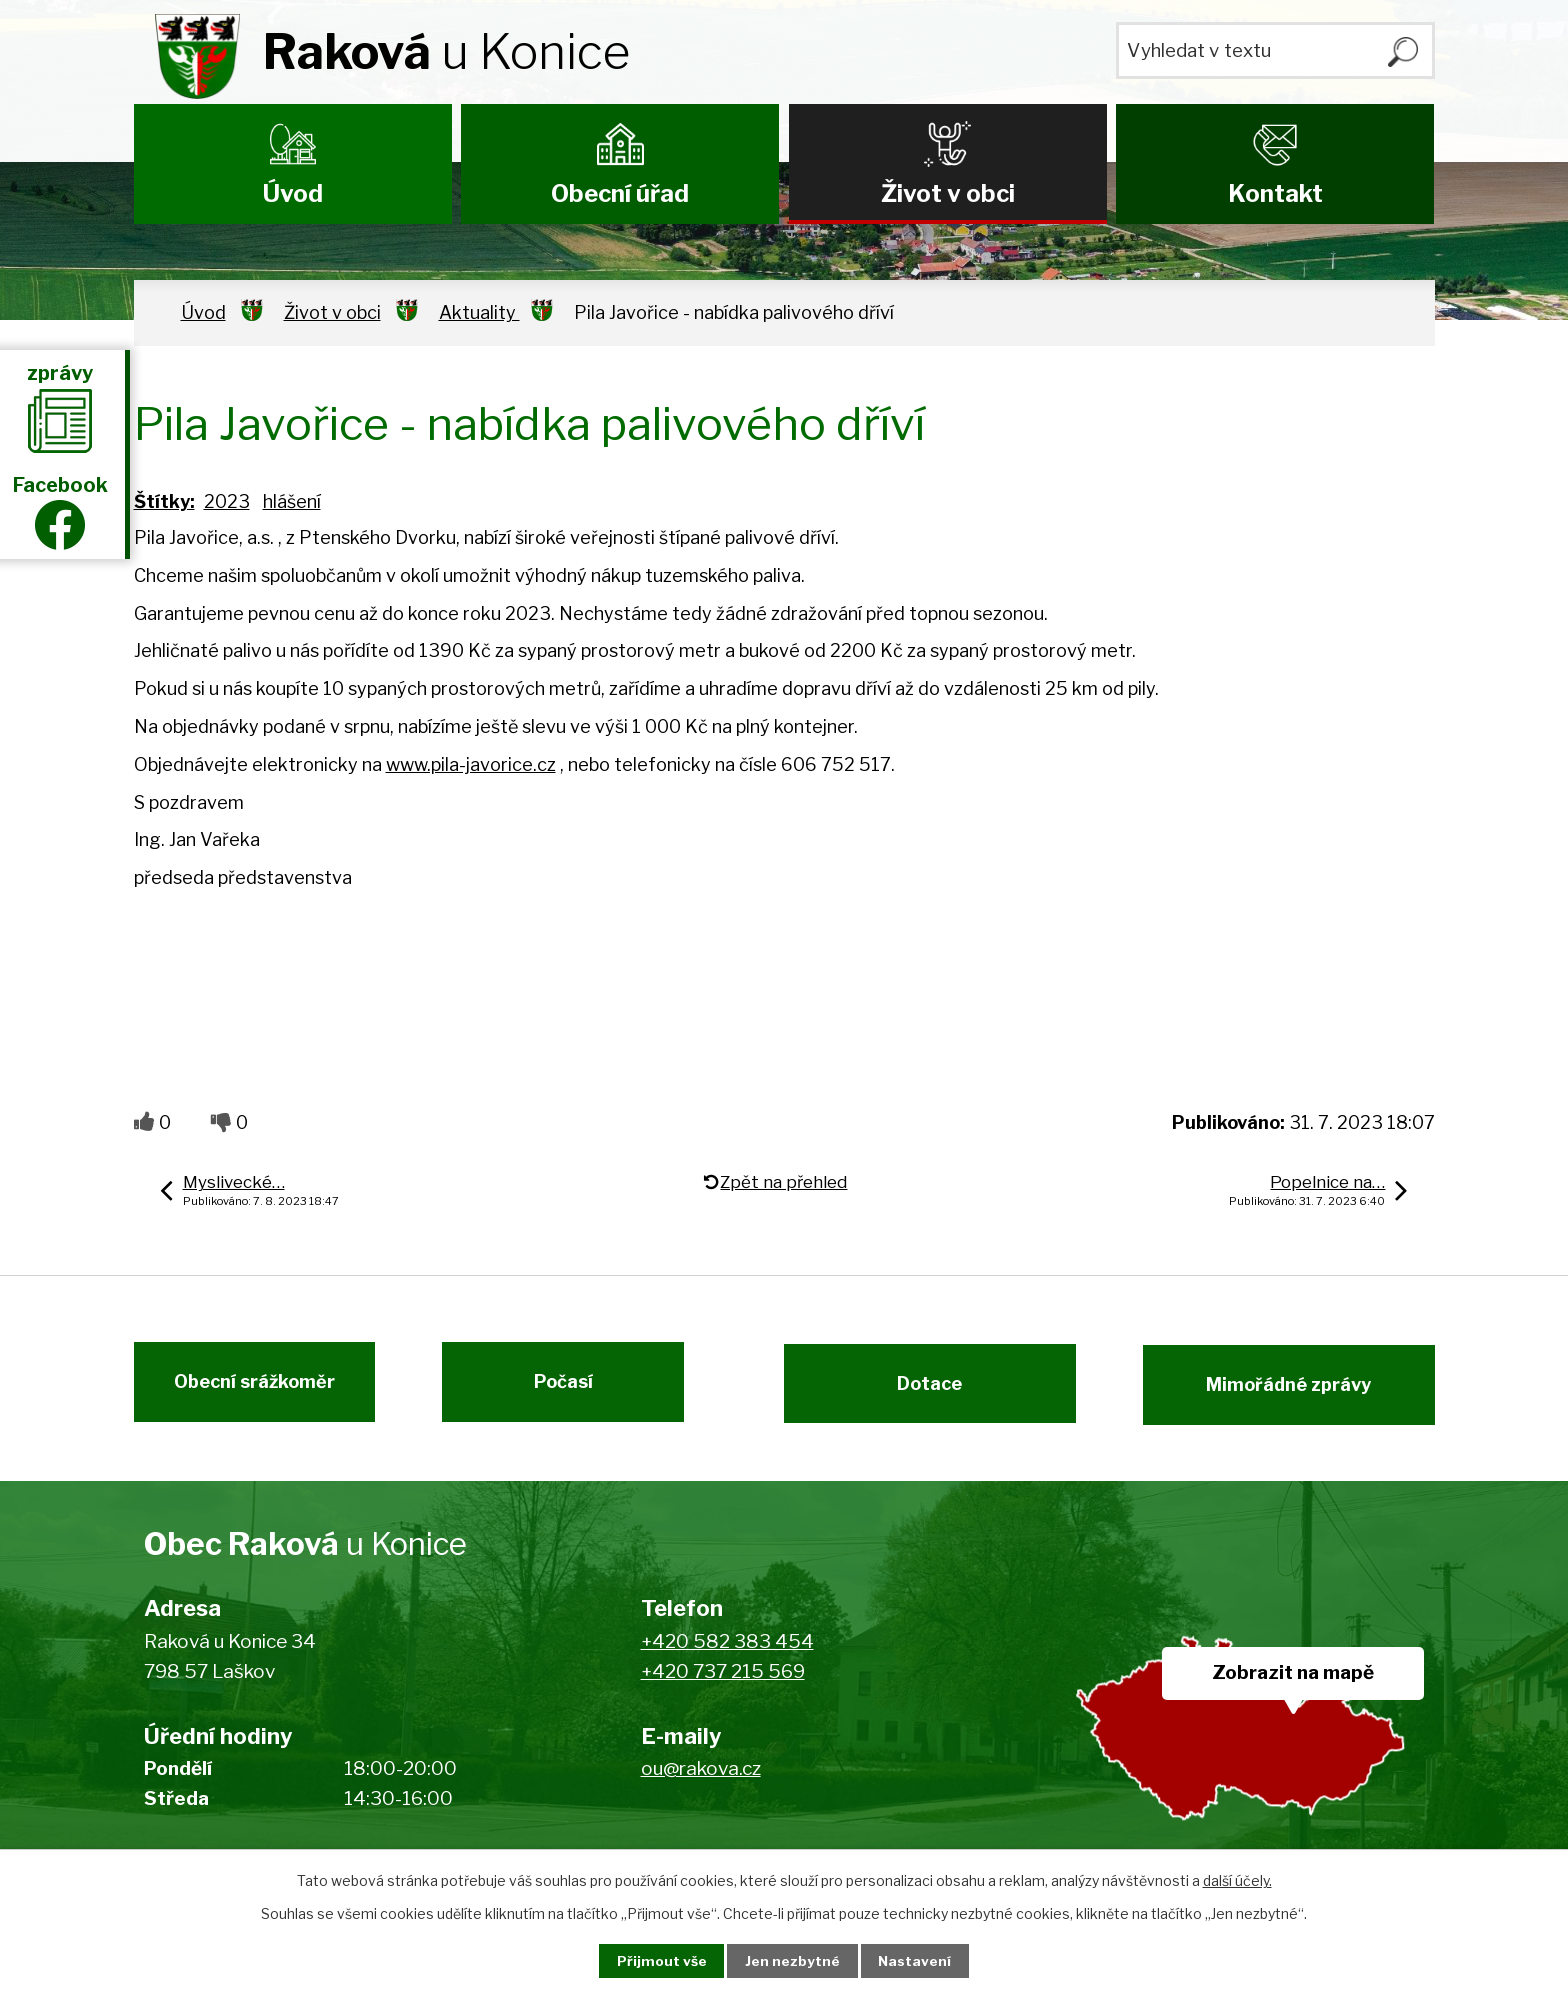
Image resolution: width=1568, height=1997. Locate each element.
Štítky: (164, 501)
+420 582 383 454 (727, 1651)
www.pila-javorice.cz (471, 764)
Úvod (293, 193)
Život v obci (948, 193)
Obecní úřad (620, 193)
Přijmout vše (655, 1960)
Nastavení (922, 1960)
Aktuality (479, 312)
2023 (227, 501)
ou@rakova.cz (701, 1778)
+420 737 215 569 (723, 1681)
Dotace (921, 1390)
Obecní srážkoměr (246, 1390)
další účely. (1237, 1879)
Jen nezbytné (792, 1960)
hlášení (292, 501)
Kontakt (1275, 193)
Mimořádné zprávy (1296, 1390)
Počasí (571, 1390)
